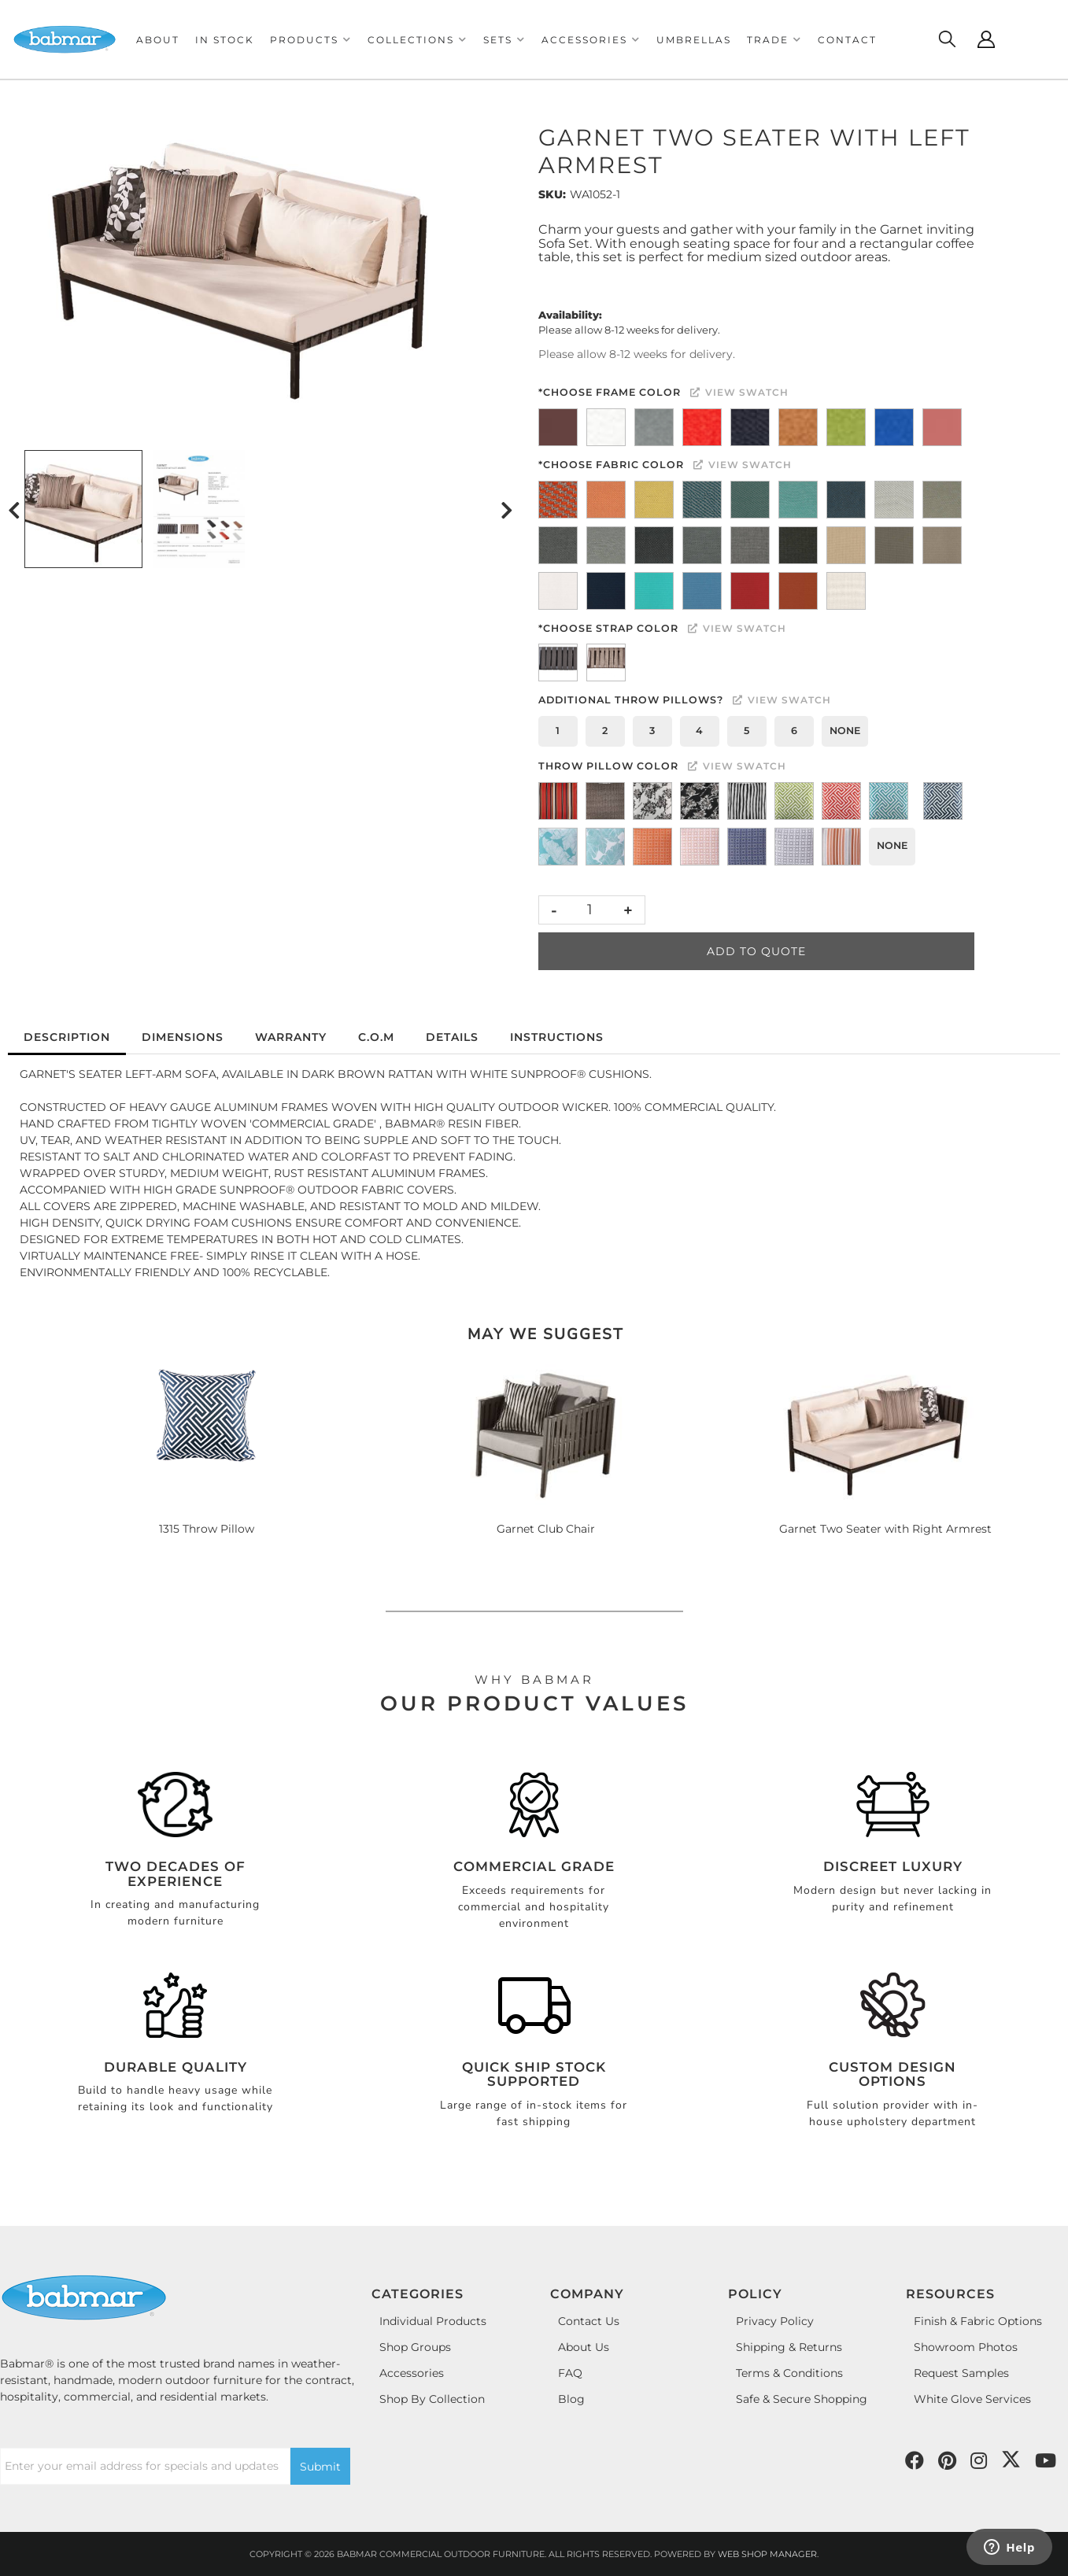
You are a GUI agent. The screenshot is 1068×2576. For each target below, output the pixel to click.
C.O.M (376, 1037)
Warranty (291, 1037)
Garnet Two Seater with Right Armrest (885, 1529)
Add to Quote (756, 951)
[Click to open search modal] (946, 39)
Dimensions (183, 1037)
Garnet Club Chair (546, 1529)
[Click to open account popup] (986, 39)
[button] (311, 39)
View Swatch (739, 392)
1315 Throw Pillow (206, 1529)
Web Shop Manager (767, 2553)
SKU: (552, 194)
